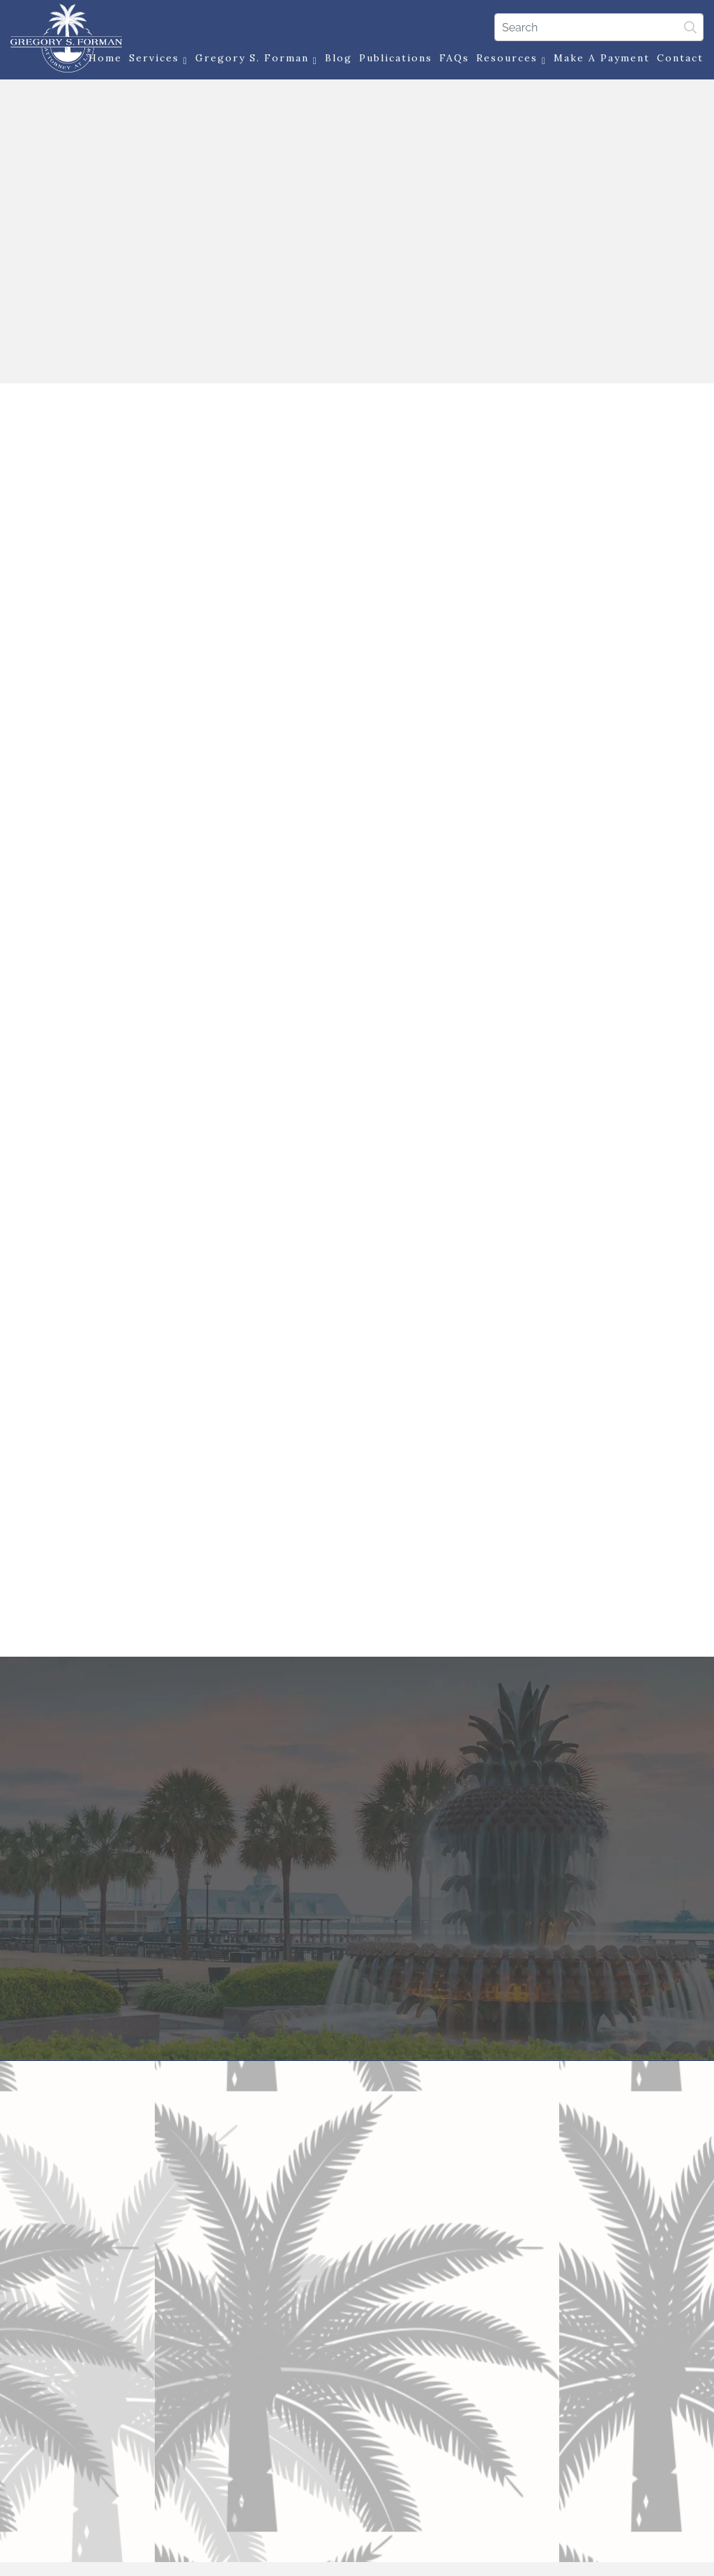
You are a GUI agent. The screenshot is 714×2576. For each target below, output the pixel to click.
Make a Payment (602, 58)
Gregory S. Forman (256, 59)
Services (158, 59)
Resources (511, 59)
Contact (680, 58)
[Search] (599, 27)
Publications (395, 58)
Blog (338, 58)
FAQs (454, 58)
